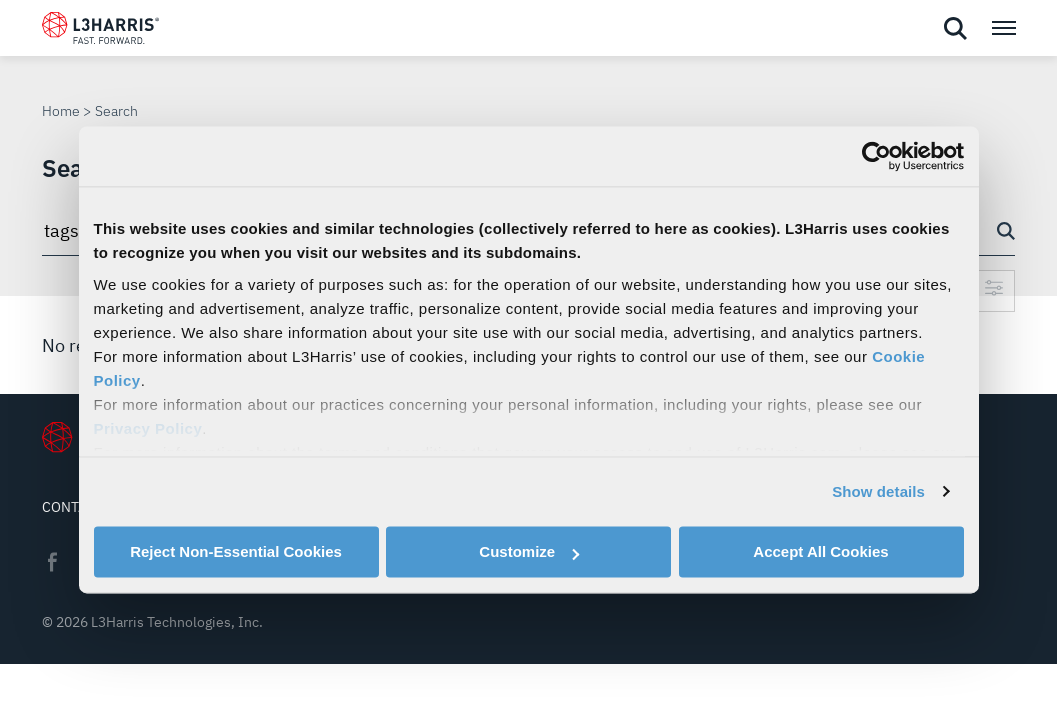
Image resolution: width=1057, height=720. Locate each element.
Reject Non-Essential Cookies (236, 551)
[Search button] (1006, 231)
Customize (529, 551)
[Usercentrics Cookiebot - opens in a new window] (876, 156)
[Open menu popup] (1003, 28)
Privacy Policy (148, 428)
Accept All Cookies (820, 551)
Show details (878, 491)
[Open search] (955, 29)
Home (61, 111)
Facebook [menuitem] (52, 562)
